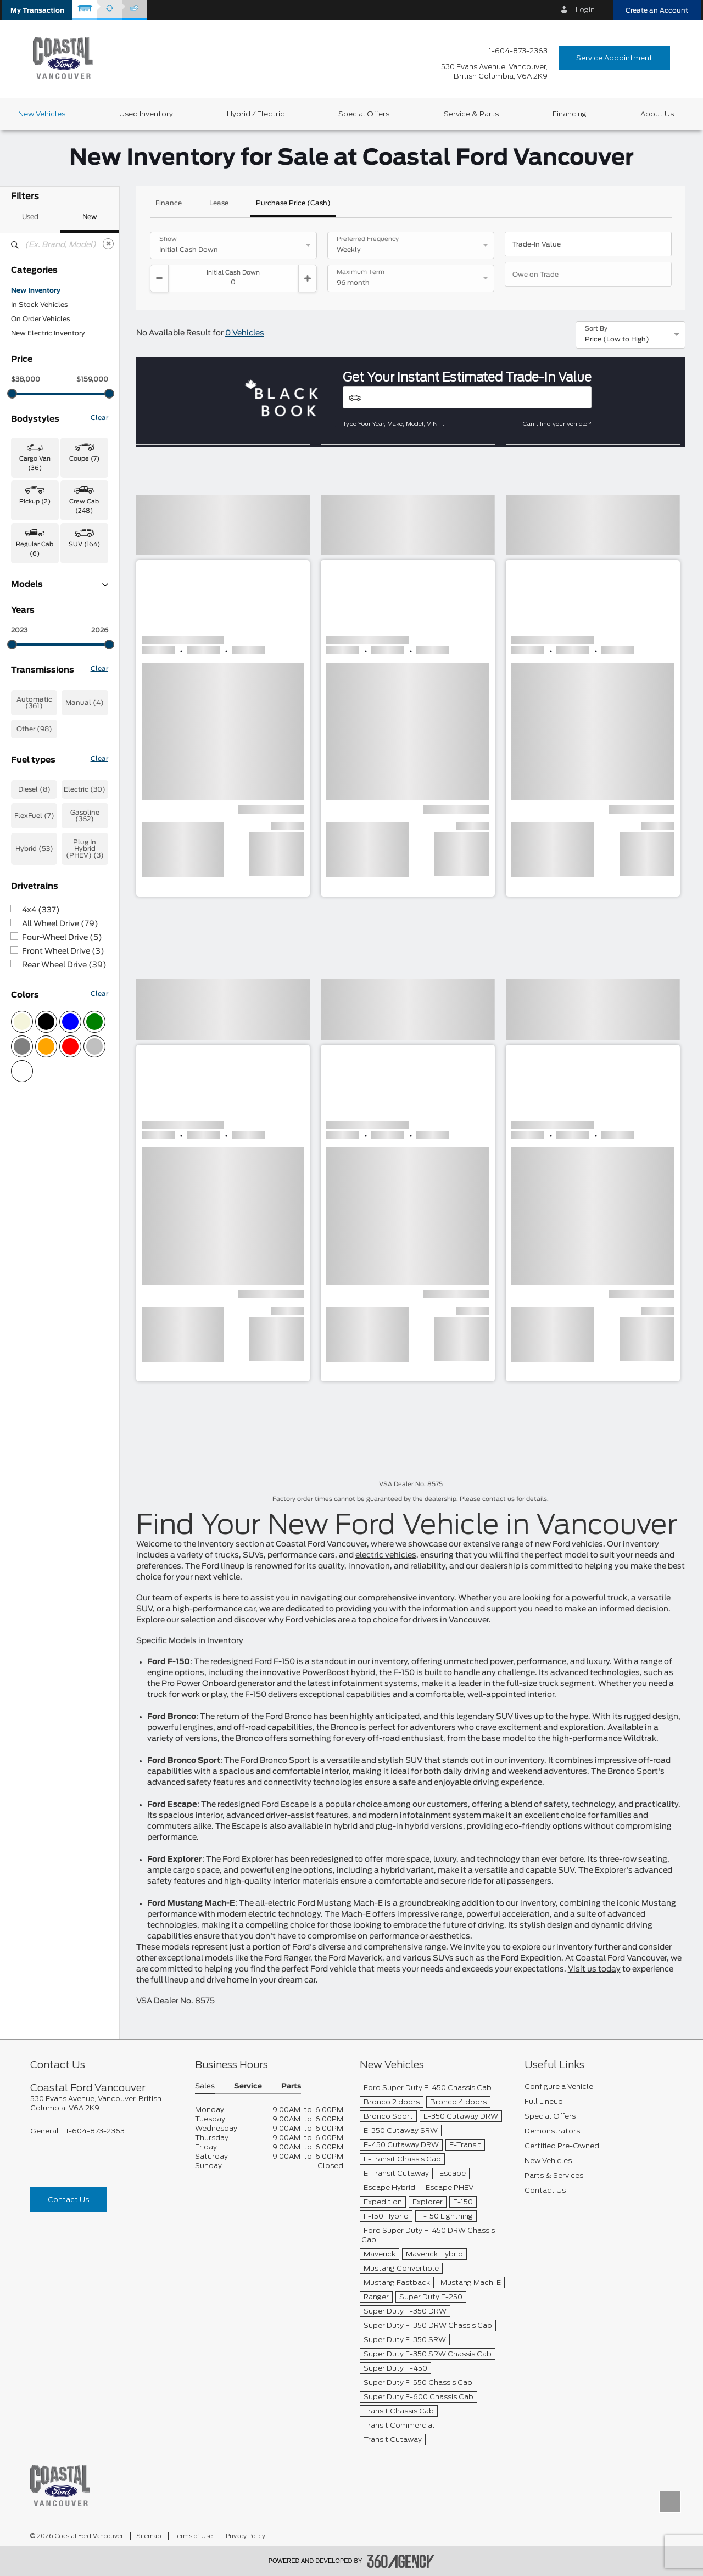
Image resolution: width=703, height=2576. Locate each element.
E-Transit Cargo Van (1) (49, 627)
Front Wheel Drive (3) (63, 1208)
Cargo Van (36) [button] (35, 463)
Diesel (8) (34, 1046)
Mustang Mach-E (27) (47, 770)
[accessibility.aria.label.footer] (400, 2561)
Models (59, 584)
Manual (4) (84, 959)
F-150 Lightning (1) (42, 699)
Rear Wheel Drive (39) (64, 1222)
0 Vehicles (244, 333)
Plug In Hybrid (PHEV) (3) (85, 1106)
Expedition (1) (34, 656)
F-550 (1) (26, 727)
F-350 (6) (27, 713)
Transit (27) (30, 827)
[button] (37, 10)
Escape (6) (29, 642)
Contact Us (68, 2200)
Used (30, 217)
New (89, 217)
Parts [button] (291, 2086)
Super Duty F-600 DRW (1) (56, 813)
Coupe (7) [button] (84, 459)
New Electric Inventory (48, 333)
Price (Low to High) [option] (617, 339)
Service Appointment (614, 58)
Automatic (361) (34, 959)
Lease (218, 203)
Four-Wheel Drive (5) (62, 1195)
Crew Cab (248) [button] (84, 506)
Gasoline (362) (84, 1072)
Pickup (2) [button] (35, 502)
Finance (168, 203)
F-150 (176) (30, 684)
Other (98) (34, 986)
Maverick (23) (34, 741)
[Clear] (108, 243)
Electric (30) (84, 1046)
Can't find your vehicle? (557, 424)
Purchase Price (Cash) (293, 203)
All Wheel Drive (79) (60, 1181)
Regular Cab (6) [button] (34, 549)
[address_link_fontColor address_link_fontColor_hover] (494, 71)
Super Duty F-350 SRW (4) (56, 799)
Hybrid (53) (34, 1105)
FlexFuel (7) (34, 1072)
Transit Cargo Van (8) (46, 841)
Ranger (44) (31, 784)
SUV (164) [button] (84, 544)
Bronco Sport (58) (41, 613)
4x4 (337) (41, 1167)
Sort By (596, 329)
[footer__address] (104, 2103)
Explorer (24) (33, 670)
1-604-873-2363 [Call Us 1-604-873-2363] (518, 51)
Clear (99, 418)
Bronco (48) (31, 599)
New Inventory (35, 290)
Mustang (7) (31, 756)
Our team (154, 1598)
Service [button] (248, 2086)
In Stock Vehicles (39, 304)
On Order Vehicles (40, 319)
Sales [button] (205, 2086)
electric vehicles (385, 1555)
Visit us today (594, 1969)
